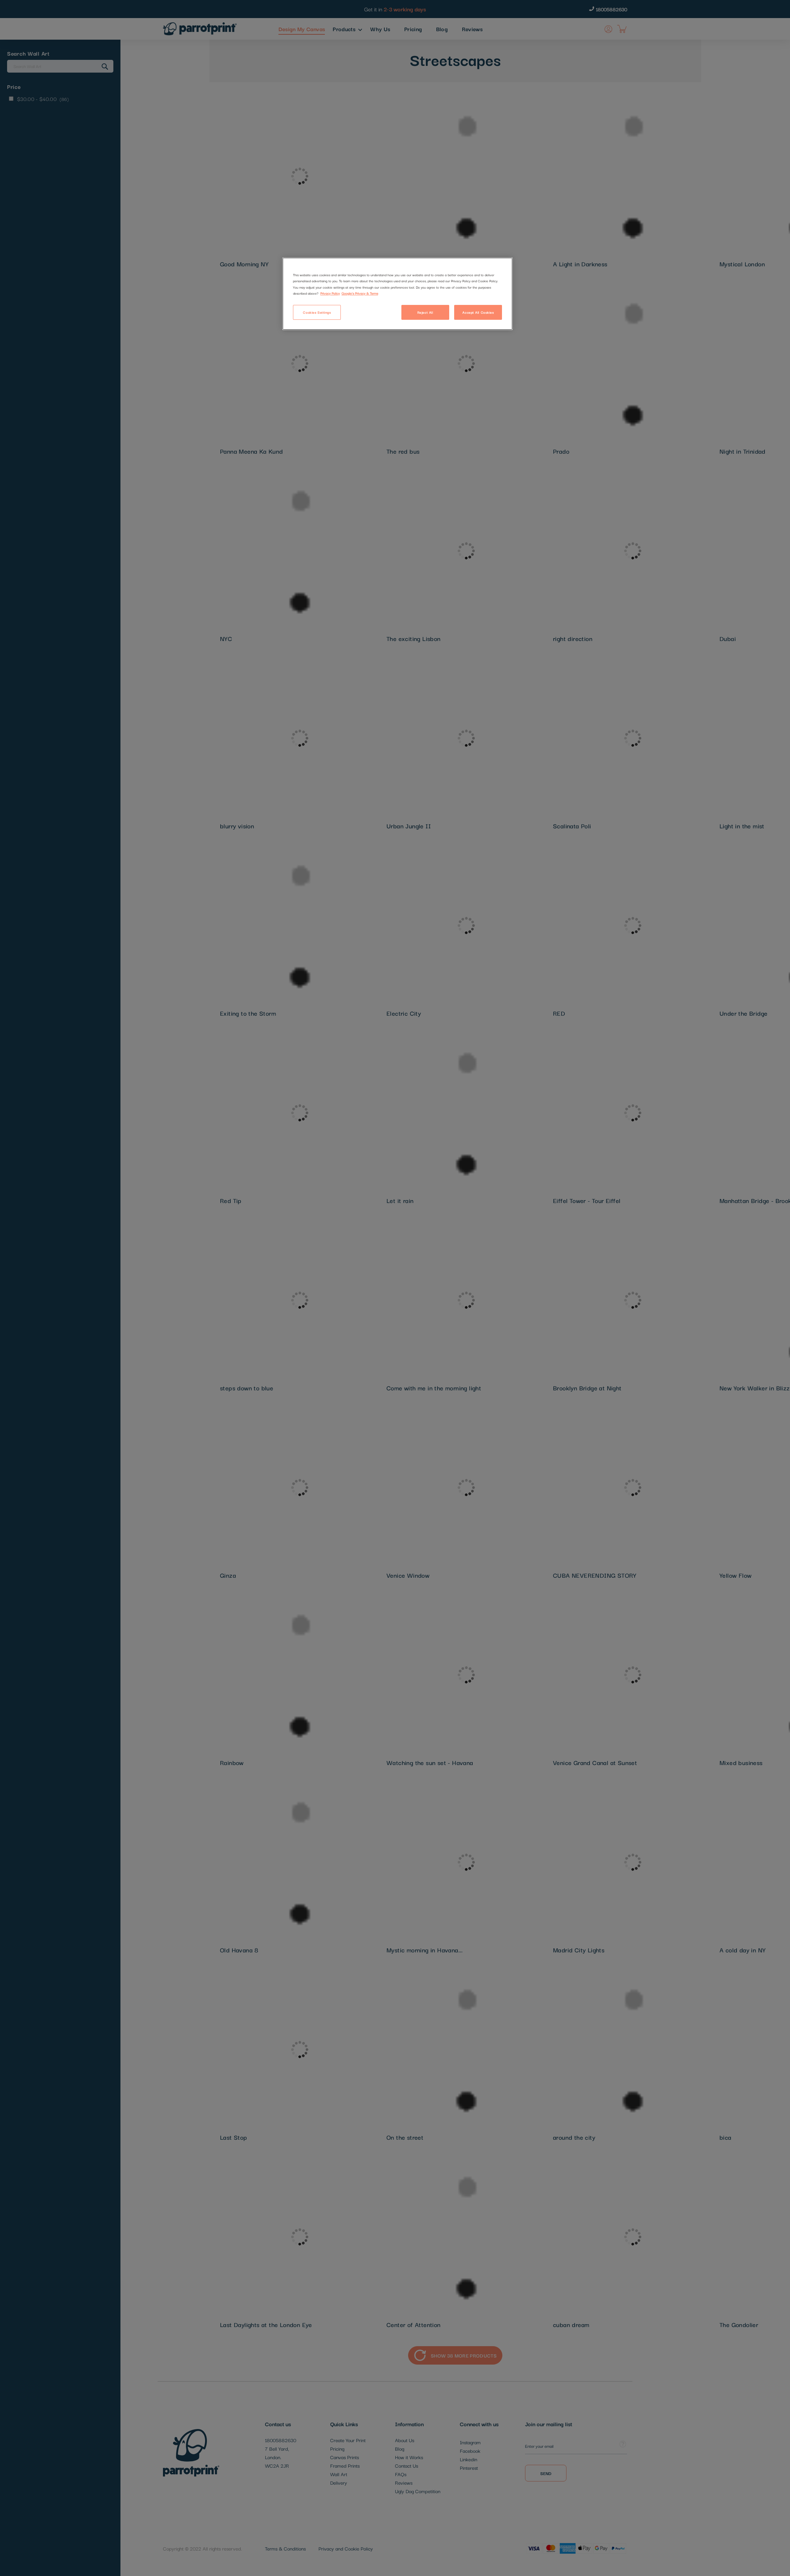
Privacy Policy (330, 293)
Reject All (425, 312)
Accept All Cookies (477, 312)
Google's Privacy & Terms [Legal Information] (360, 293)
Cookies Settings (317, 312)
